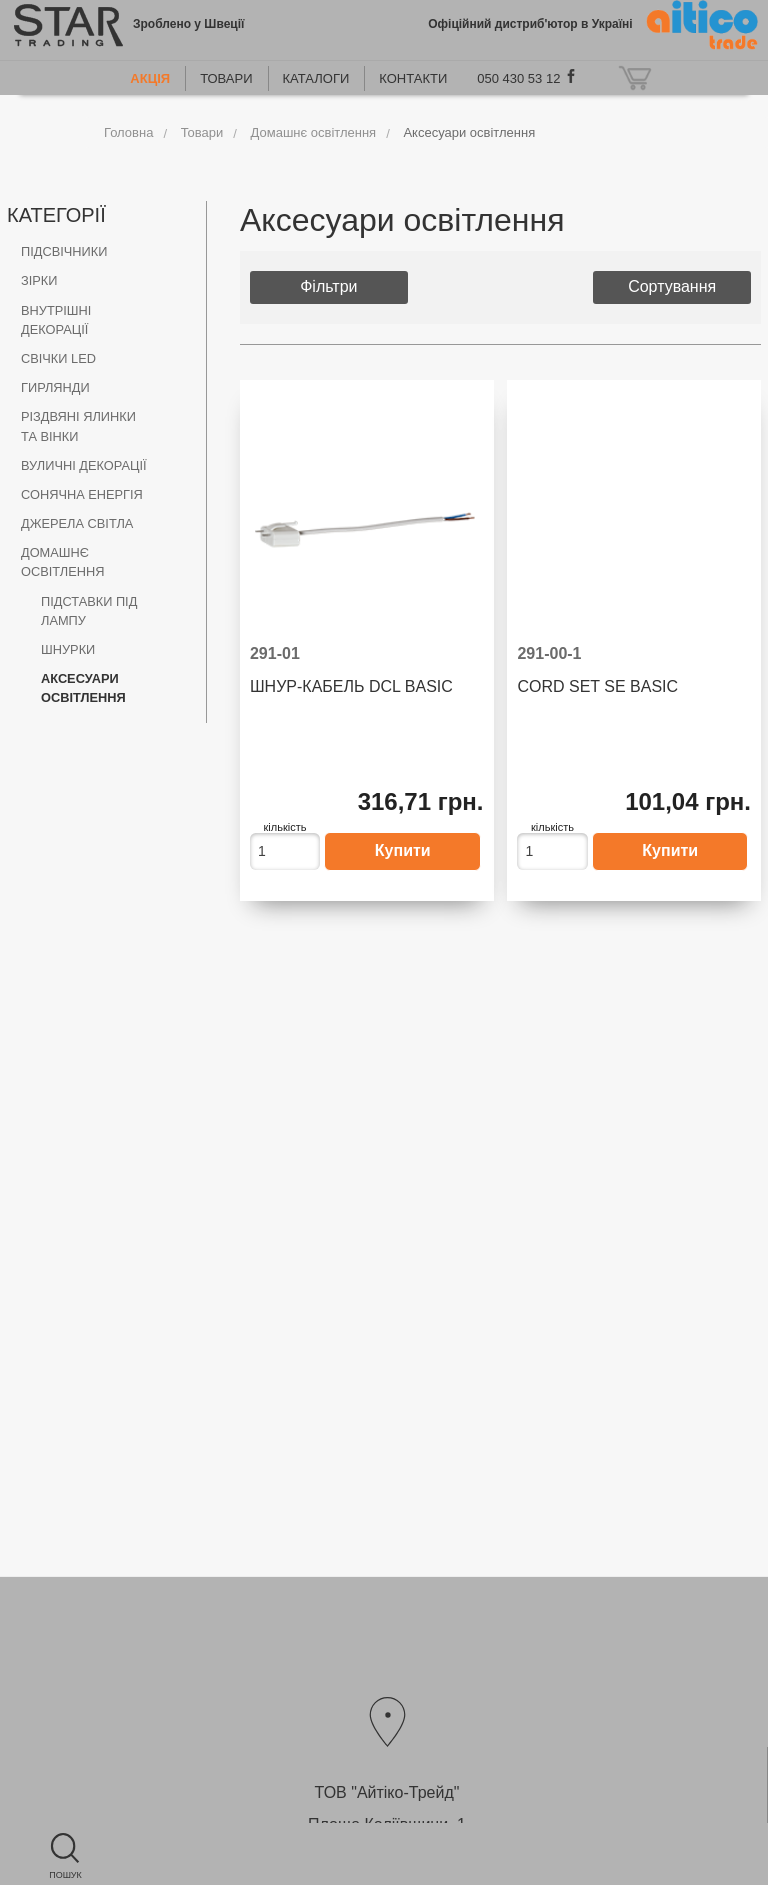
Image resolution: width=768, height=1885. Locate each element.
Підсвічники (64, 251)
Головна (128, 132)
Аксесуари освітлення (469, 132)
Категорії (56, 215)
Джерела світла (77, 523)
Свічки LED (58, 358)
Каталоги (316, 78)
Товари (226, 78)
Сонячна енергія (82, 494)
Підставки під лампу (89, 611)
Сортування (672, 286)
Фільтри (328, 286)
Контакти (413, 78)
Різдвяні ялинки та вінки (78, 426)
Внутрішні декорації (56, 320)
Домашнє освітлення (314, 132)
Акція (150, 78)
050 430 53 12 (518, 78)
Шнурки (68, 649)
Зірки (39, 280)
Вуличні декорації (84, 465)
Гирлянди (55, 387)
